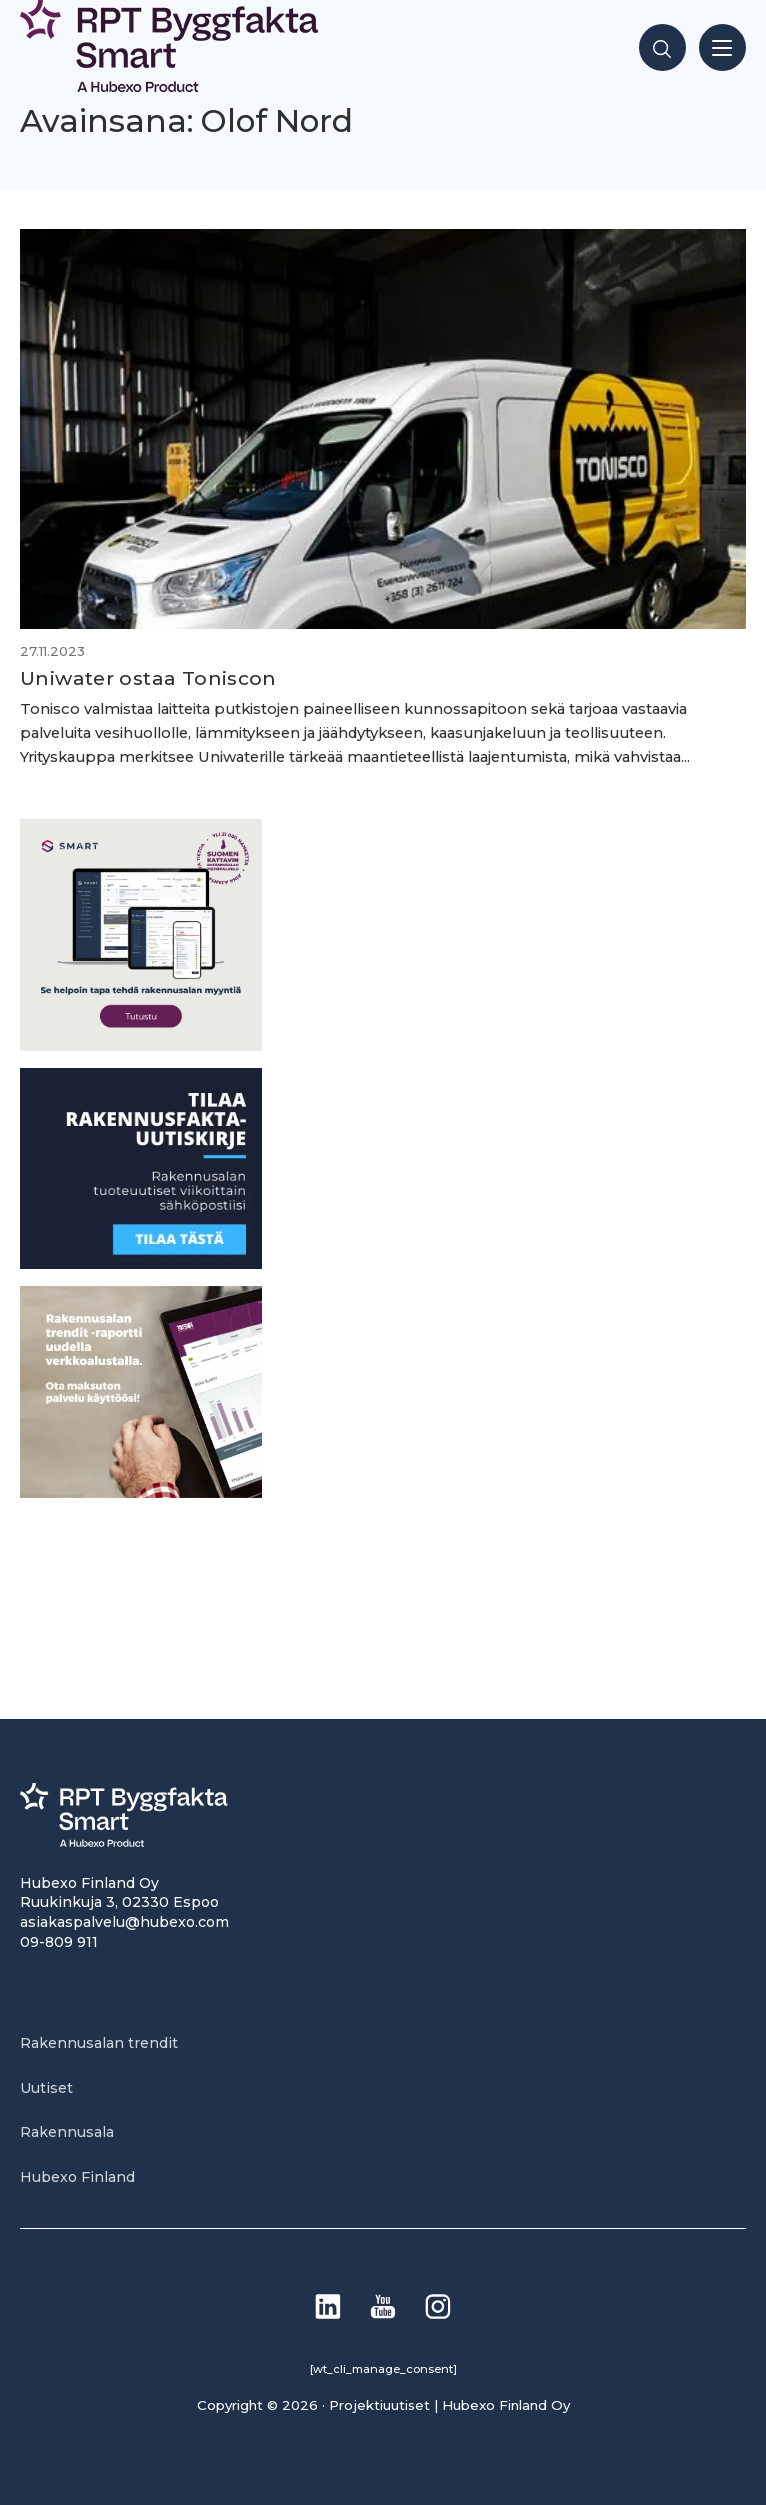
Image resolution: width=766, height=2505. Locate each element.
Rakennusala (67, 2132)
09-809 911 (59, 1942)
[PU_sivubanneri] (141, 1492)
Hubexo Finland (77, 2177)
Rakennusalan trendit (99, 2043)
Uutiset (46, 2088)
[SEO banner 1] (141, 1045)
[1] (141, 1263)
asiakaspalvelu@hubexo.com (124, 1922)
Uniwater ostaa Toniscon (148, 678)
